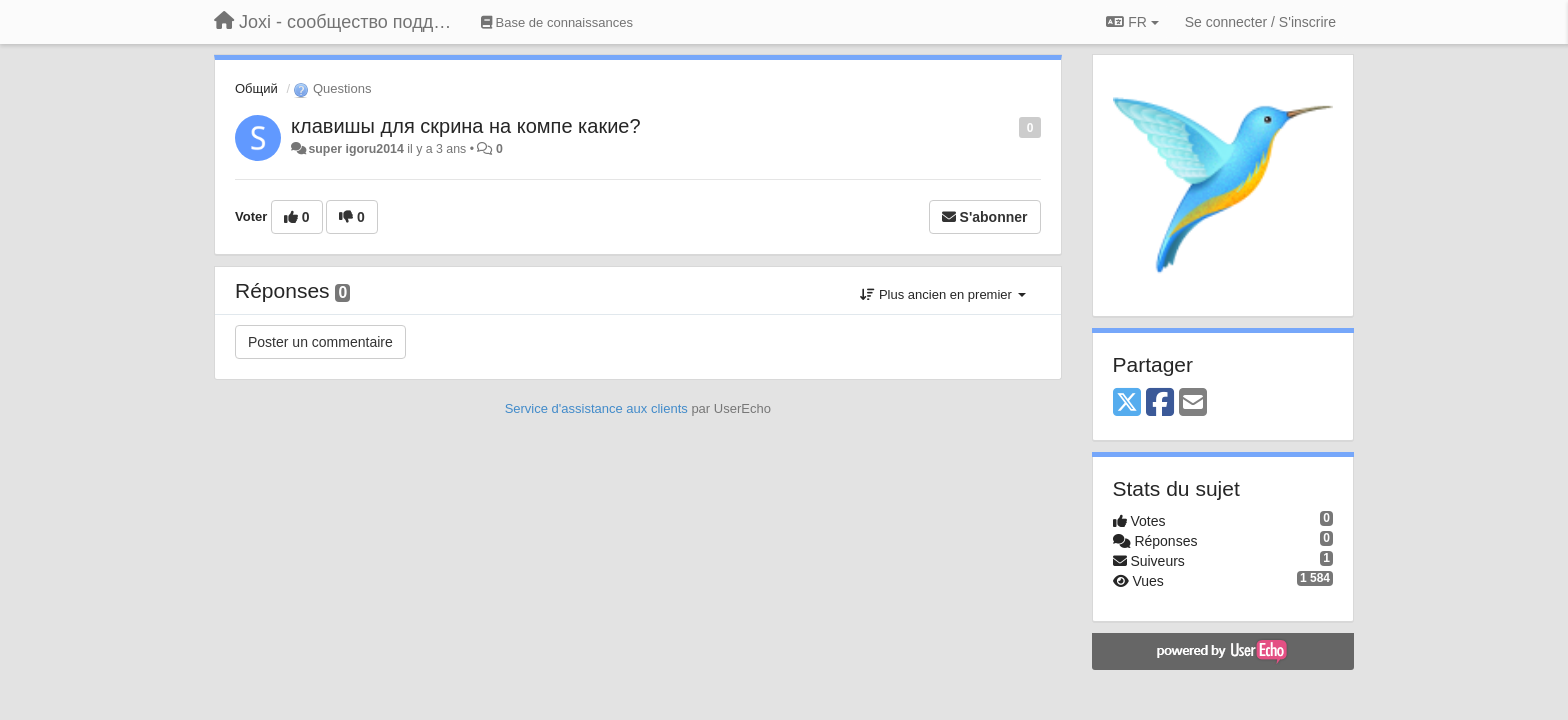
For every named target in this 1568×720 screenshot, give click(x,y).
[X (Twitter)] (1127, 403)
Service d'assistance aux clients (596, 408)
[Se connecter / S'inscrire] (1260, 22)
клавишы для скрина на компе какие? (466, 126)
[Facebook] (1160, 403)
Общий (256, 88)
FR (1132, 22)
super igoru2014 (355, 149)
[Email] (1193, 403)
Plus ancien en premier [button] (942, 294)
